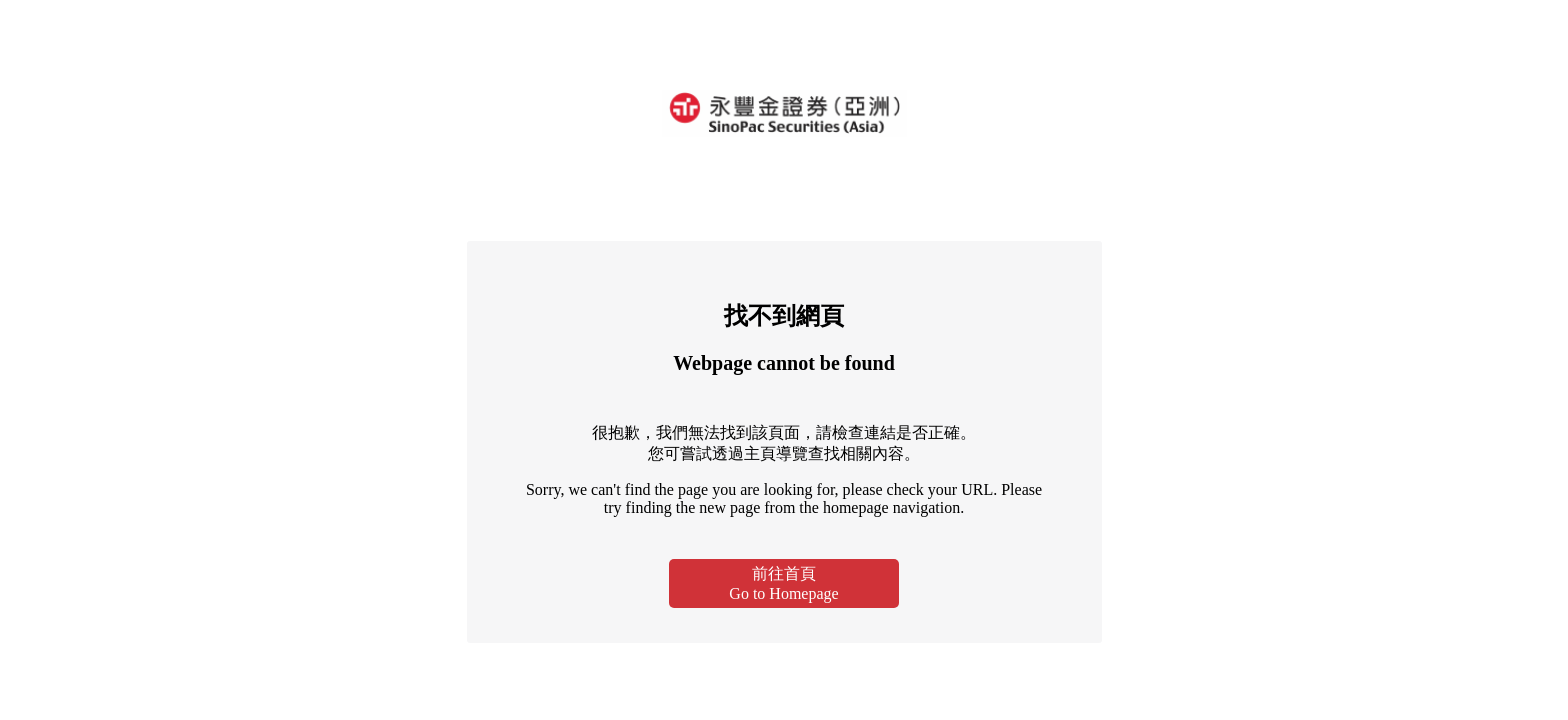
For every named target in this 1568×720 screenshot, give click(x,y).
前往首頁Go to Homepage (783, 583)
